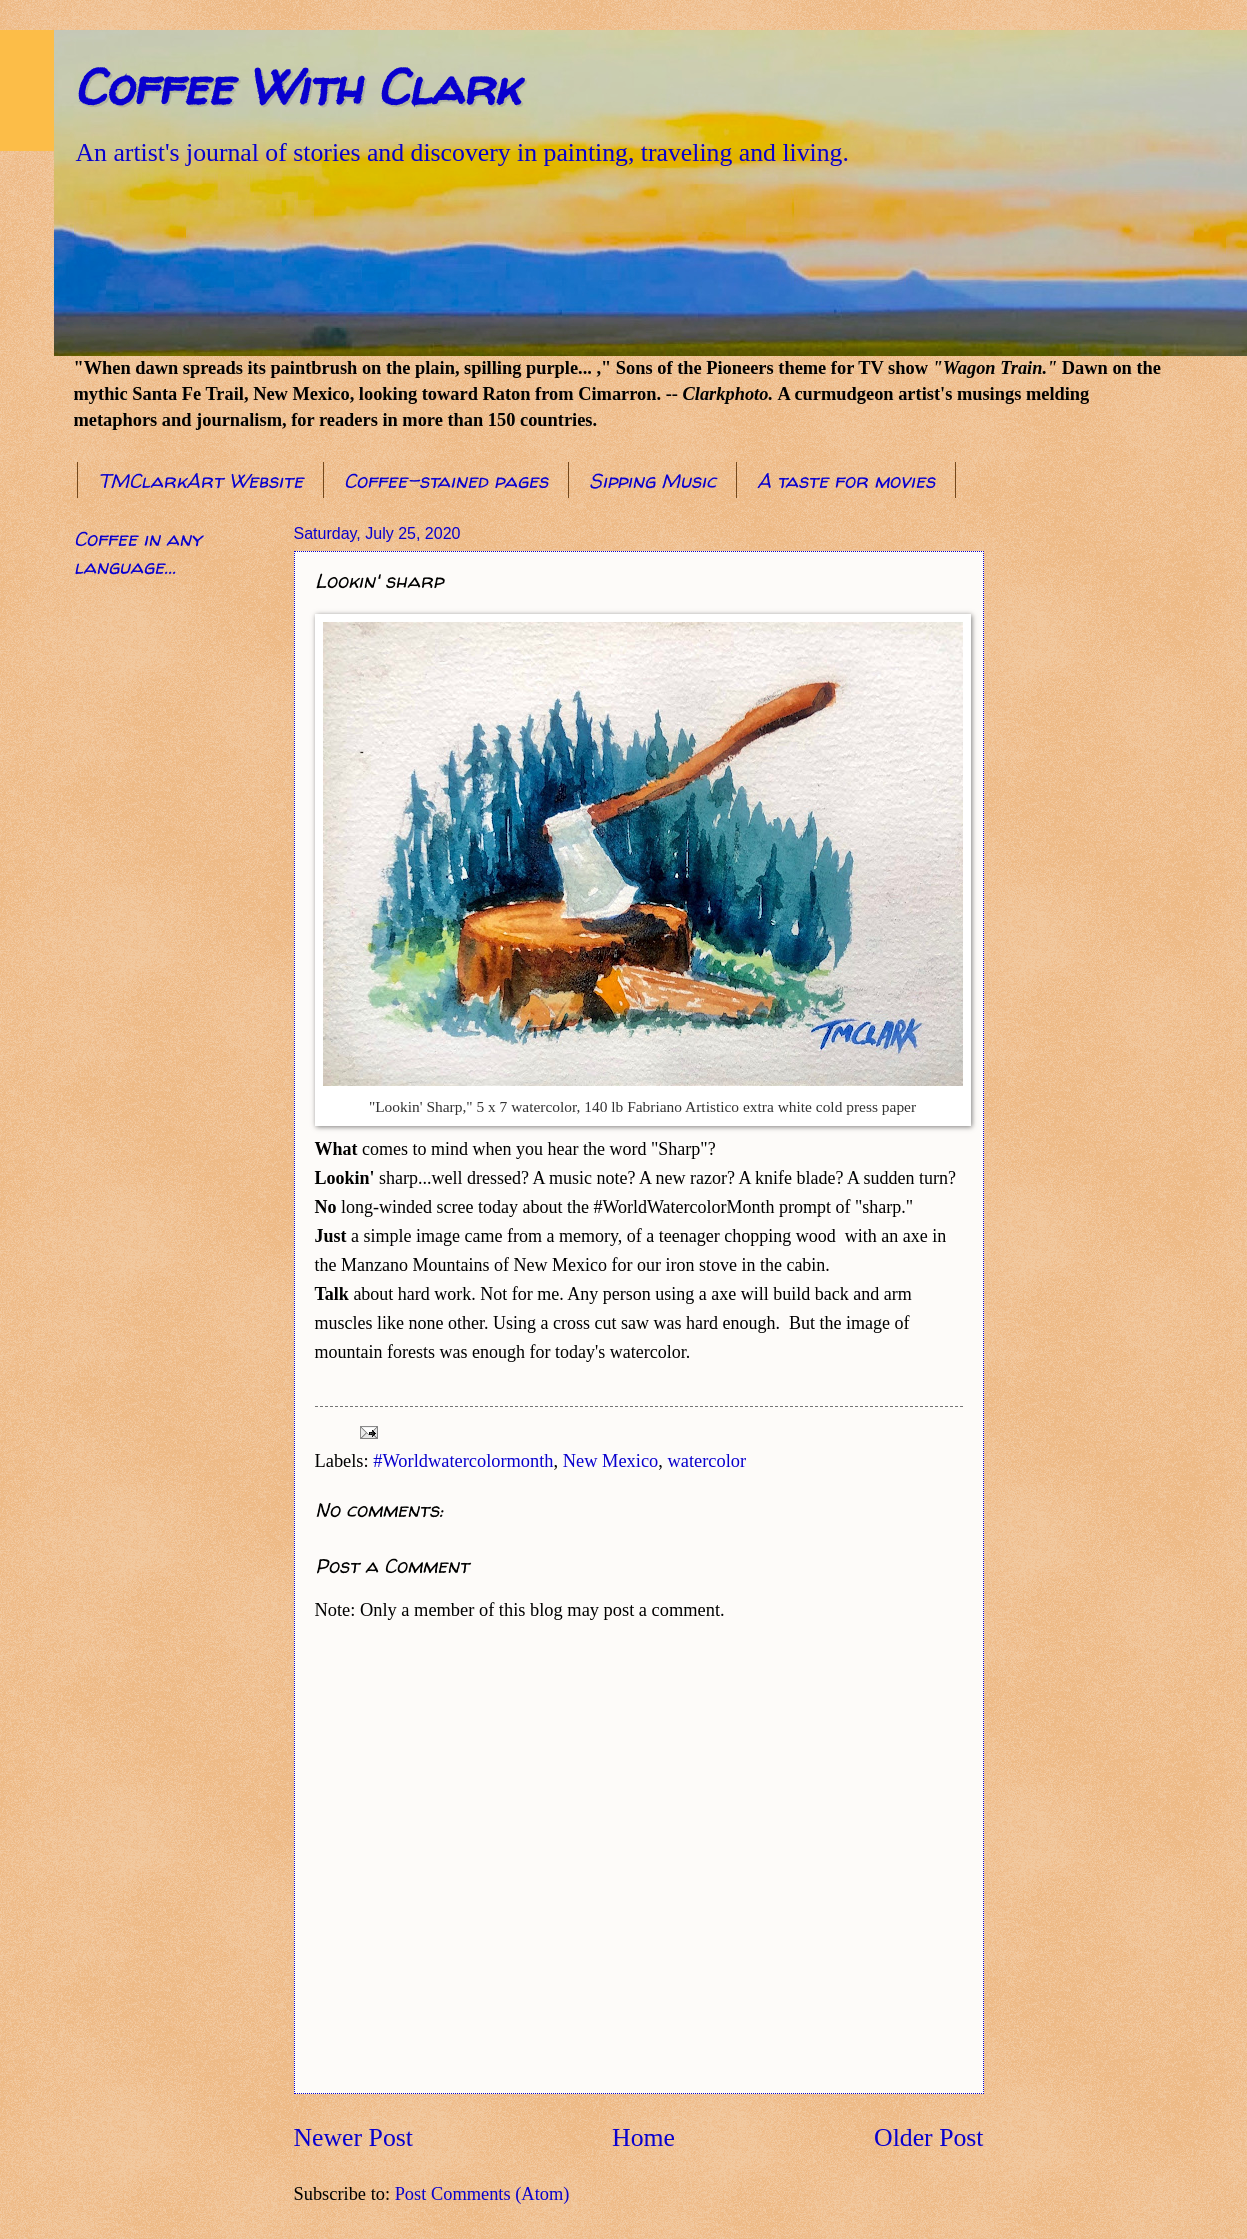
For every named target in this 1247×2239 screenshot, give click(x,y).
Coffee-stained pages (446, 480)
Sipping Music (652, 480)
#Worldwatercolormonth (463, 1461)
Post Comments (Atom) (482, 2194)
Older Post (928, 2137)
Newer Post (353, 2137)
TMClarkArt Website (200, 480)
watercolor (707, 1461)
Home (643, 2137)
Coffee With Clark (296, 86)
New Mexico (611, 1461)
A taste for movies (846, 480)
